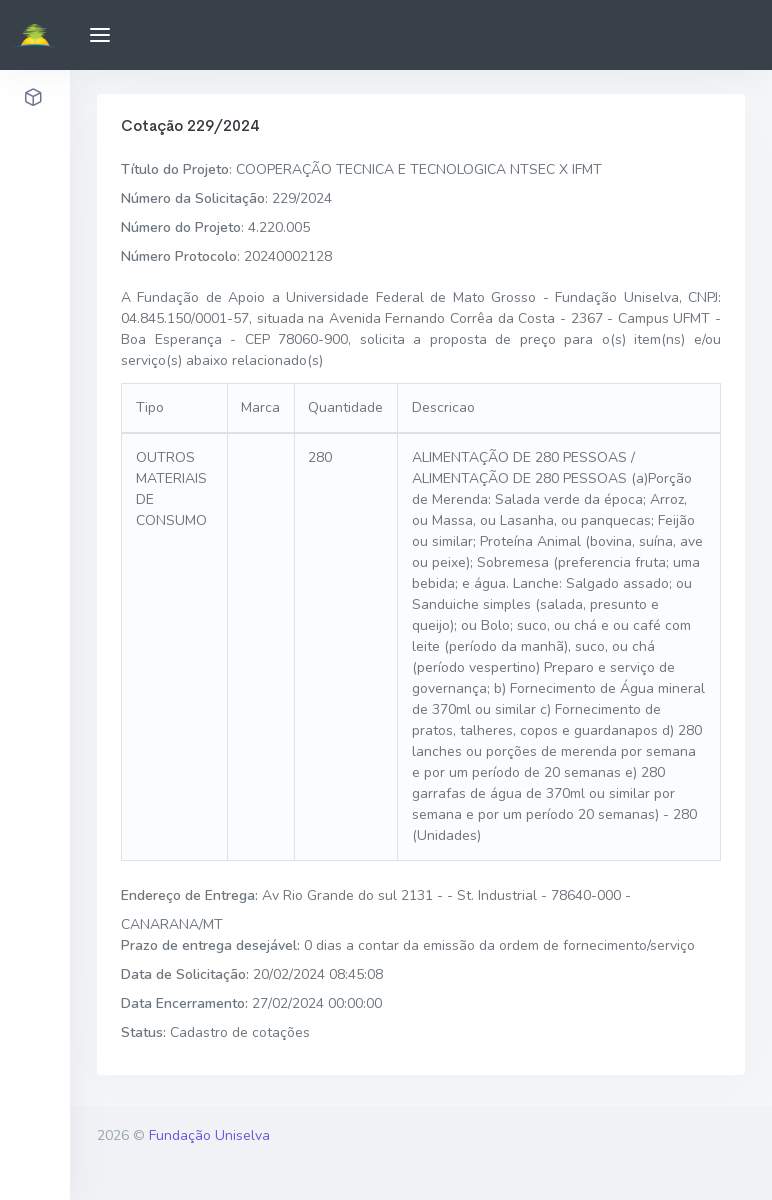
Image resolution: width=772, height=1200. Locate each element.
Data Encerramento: (184, 1003)
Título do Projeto (175, 169)
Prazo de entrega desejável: (210, 945)
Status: (143, 1032)
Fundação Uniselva (209, 1135)
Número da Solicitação (193, 198)
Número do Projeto (181, 227)
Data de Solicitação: (185, 974)
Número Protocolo (179, 256)
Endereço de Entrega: (189, 895)
